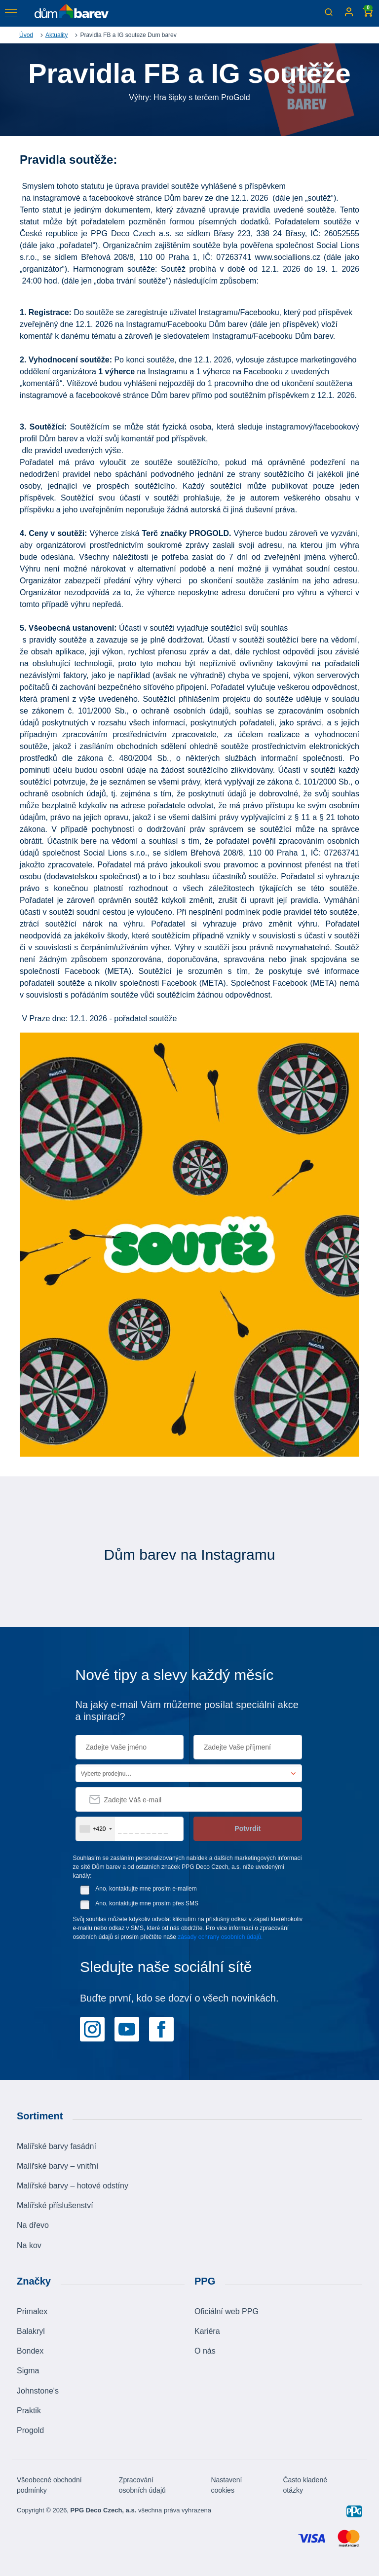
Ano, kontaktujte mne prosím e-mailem (145, 1888)
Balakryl (31, 2331)
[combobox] (95, 1829)
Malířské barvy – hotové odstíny (72, 2186)
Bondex (30, 2351)
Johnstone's (38, 2391)
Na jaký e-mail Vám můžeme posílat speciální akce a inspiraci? (187, 1710)
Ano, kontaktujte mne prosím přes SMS (146, 1903)
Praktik (29, 2410)
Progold (30, 2430)
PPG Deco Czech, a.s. (104, 2510)
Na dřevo (33, 2225)
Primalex (32, 2311)
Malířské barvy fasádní (56, 2146)
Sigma (28, 2370)
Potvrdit (247, 1828)
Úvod (26, 35)
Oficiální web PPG (226, 2311)
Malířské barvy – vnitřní (57, 2166)
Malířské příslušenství (55, 2205)
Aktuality (56, 35)
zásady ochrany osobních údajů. (220, 1936)
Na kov (29, 2245)
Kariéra (207, 2331)
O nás (205, 2351)
